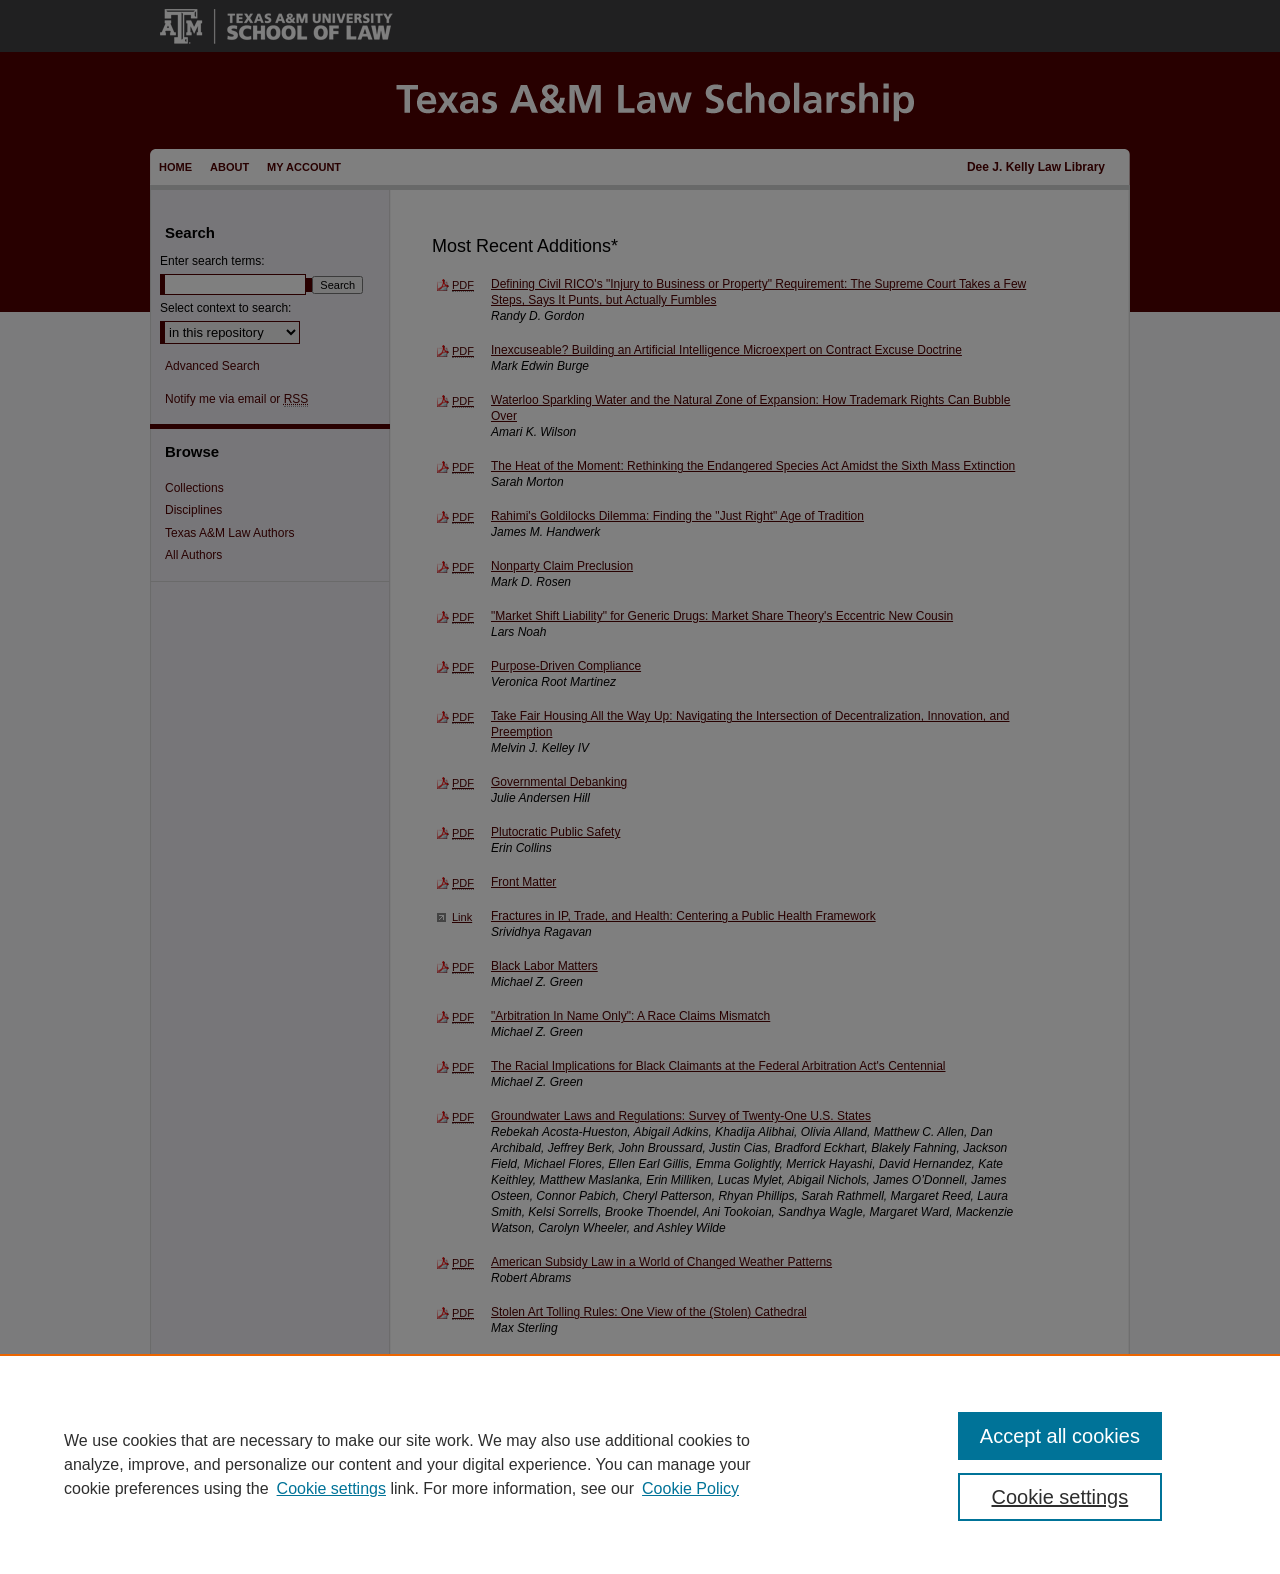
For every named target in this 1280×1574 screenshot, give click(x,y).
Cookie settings (331, 1488)
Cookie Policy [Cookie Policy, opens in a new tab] (690, 1488)
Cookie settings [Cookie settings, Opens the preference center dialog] (1060, 1497)
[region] (640, 1464)
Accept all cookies (1060, 1436)
